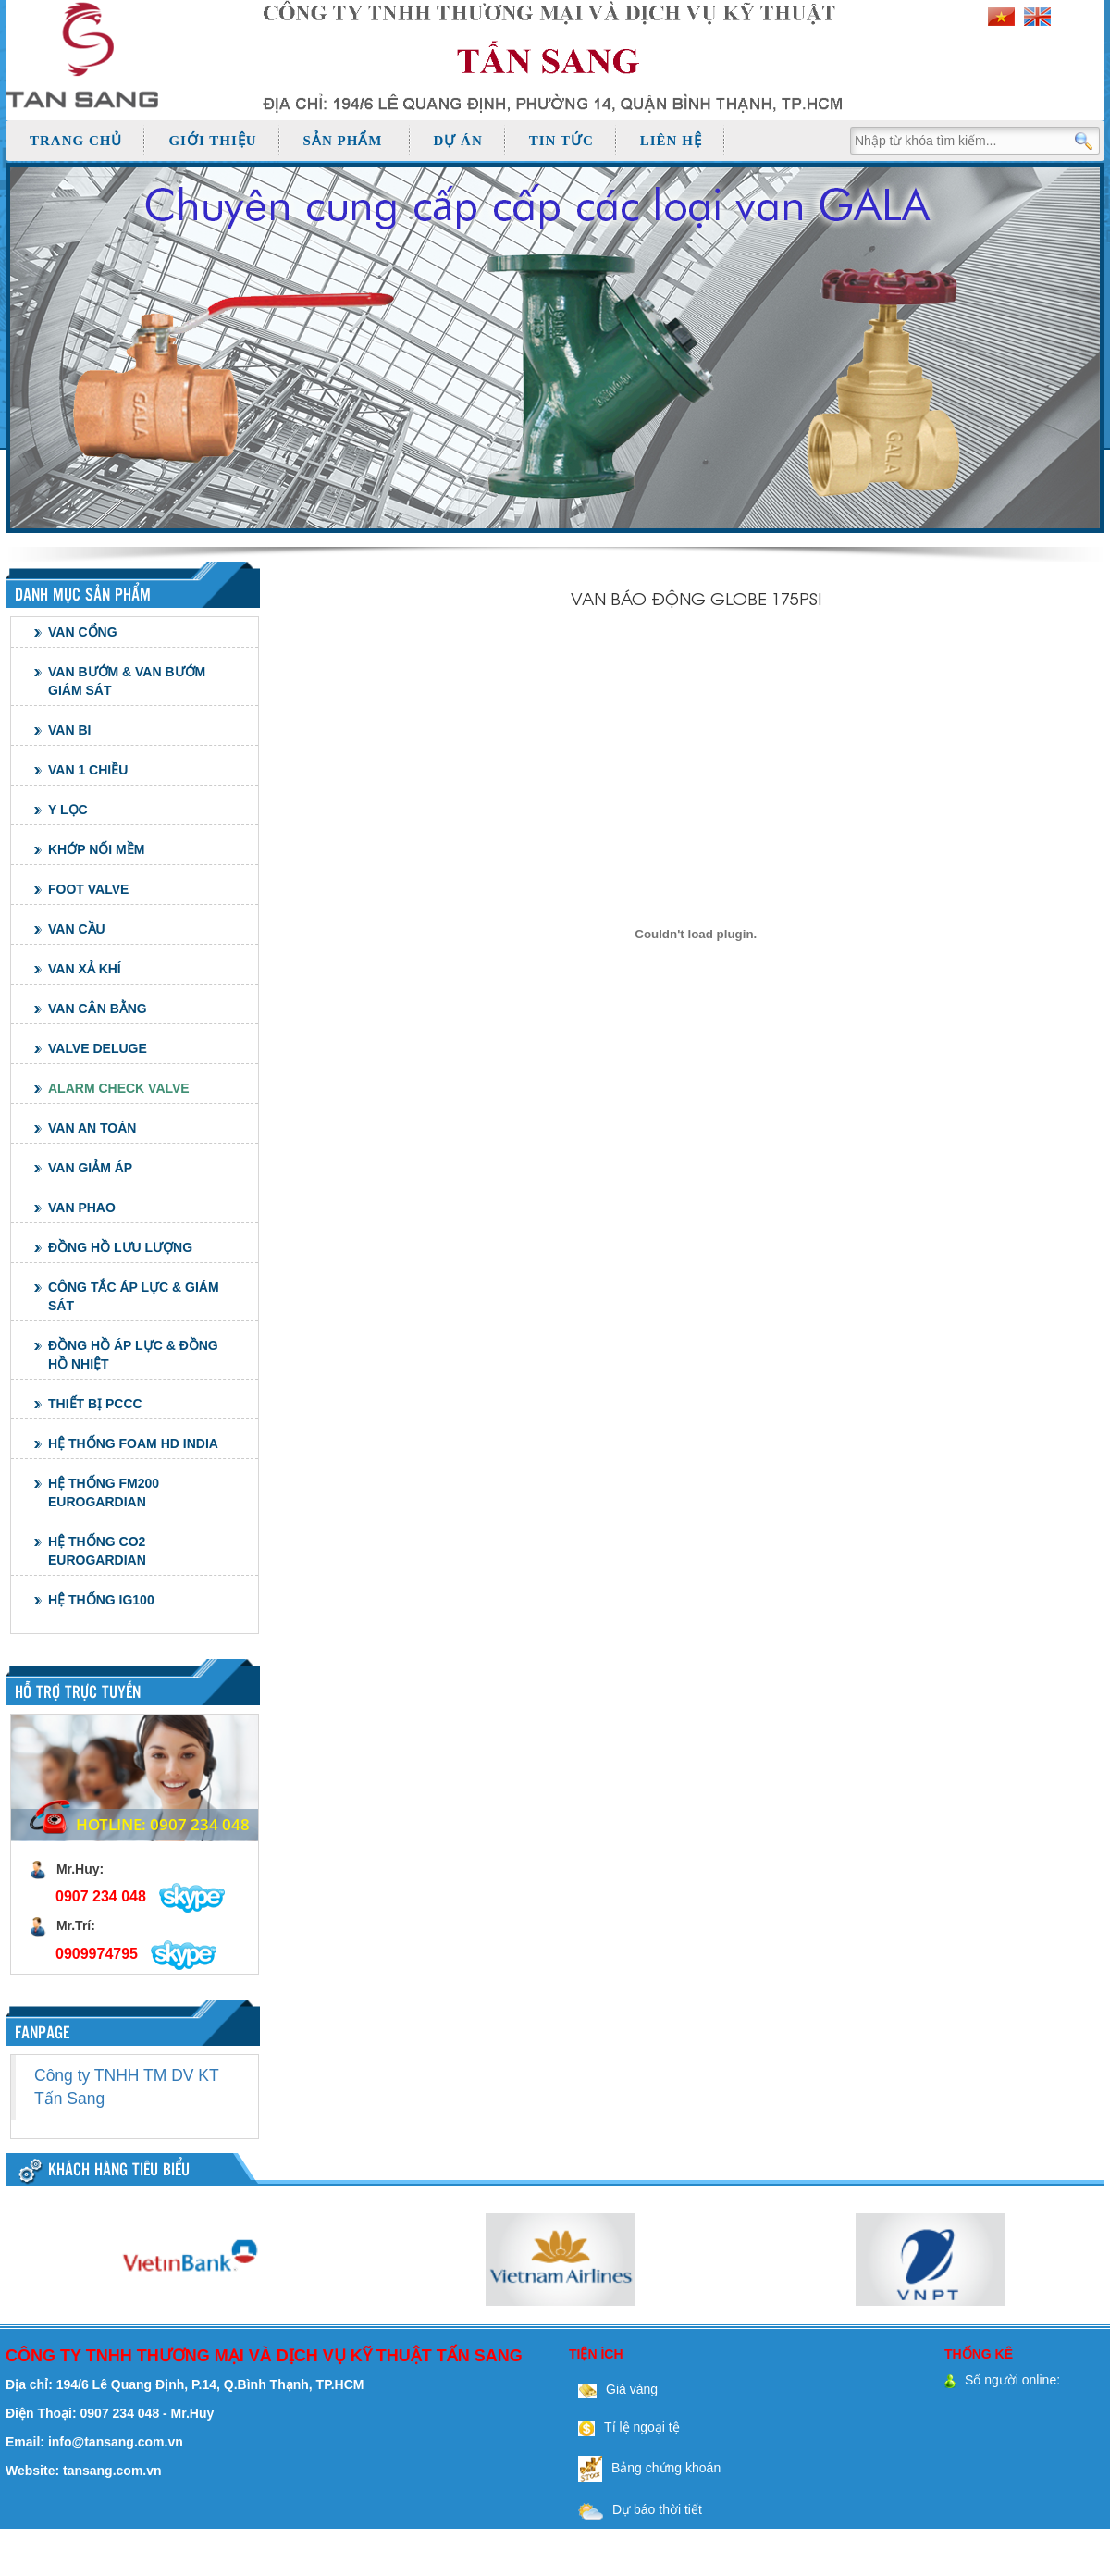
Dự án (458, 140)
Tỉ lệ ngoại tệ (624, 2427)
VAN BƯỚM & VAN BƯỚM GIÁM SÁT (126, 681)
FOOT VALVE (88, 889)
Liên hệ (671, 140)
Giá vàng (613, 2389)
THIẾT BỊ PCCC (95, 1403)
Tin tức (561, 140)
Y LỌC (68, 809)
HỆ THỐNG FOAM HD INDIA (133, 1443)
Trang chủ (76, 140)
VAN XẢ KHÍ (84, 968)
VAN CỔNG (82, 632)
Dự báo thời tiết (635, 2509)
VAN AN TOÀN (92, 1128)
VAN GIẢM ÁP (90, 1167)
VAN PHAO (82, 1207)
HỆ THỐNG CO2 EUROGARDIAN (97, 1550)
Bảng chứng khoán (645, 2467)
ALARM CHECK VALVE (119, 1088)
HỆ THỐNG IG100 (101, 1599)
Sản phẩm (343, 140)
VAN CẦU (76, 929)
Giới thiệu (212, 140)
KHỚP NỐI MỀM (96, 849)
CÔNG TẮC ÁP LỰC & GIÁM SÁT (133, 1296)
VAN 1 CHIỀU (88, 769)
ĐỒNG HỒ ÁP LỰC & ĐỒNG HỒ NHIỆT (133, 1354)
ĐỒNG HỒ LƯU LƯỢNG (120, 1247)
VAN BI (69, 730)
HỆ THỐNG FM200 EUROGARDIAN (103, 1492)
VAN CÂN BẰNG (97, 1008)
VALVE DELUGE (97, 1048)
